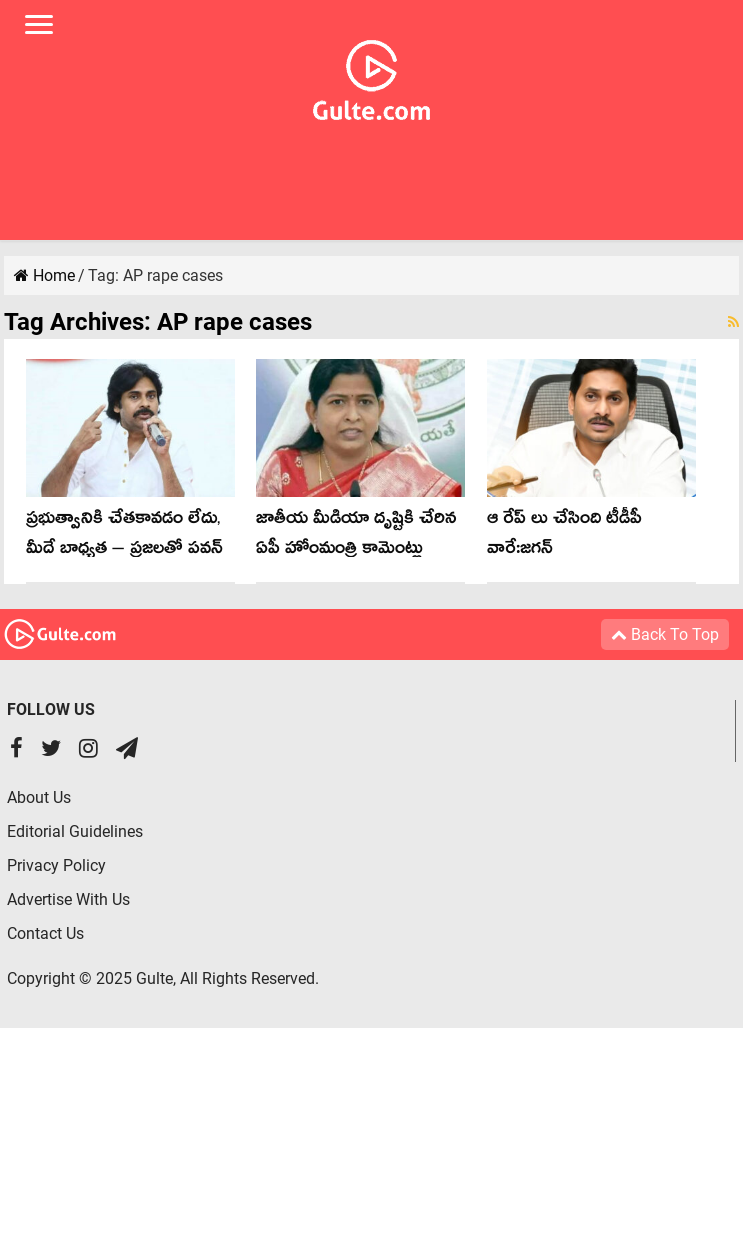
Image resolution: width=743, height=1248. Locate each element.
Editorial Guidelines (75, 831)
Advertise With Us (68, 899)
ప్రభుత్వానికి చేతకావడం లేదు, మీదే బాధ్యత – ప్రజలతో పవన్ (124, 536)
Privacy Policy (56, 865)
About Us (39, 797)
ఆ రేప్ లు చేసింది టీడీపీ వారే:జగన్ (564, 536)
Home (44, 275)
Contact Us (45, 933)
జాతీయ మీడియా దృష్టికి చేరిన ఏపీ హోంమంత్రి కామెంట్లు (356, 536)
